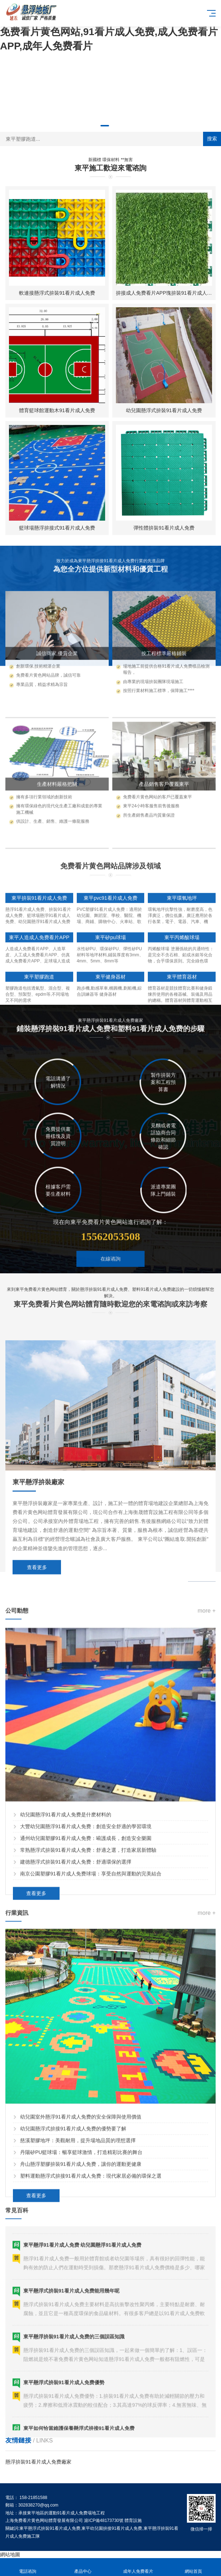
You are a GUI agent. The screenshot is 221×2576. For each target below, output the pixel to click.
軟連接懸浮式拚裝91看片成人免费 (57, 293)
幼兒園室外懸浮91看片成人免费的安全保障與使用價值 (80, 2366)
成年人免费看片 (138, 2567)
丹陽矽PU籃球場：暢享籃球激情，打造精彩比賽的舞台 (81, 2401)
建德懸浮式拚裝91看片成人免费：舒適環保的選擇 (75, 2111)
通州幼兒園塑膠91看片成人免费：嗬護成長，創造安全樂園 (85, 2087)
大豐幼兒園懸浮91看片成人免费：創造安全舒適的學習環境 (85, 2076)
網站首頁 (193, 2567)
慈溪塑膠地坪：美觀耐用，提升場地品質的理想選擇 (78, 2390)
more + (207, 1860)
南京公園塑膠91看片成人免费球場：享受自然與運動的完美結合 (90, 2123)
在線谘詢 (110, 1304)
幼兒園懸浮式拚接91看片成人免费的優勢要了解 (73, 2378)
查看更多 (37, 1776)
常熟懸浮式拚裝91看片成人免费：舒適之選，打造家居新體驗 (88, 2099)
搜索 (212, 138)
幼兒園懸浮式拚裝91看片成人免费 (164, 410)
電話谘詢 (27, 2567)
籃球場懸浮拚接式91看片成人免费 (57, 528)
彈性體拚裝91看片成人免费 (163, 528)
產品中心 (82, 2567)
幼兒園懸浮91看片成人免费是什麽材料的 (65, 2064)
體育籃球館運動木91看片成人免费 (57, 410)
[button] (104, 125)
